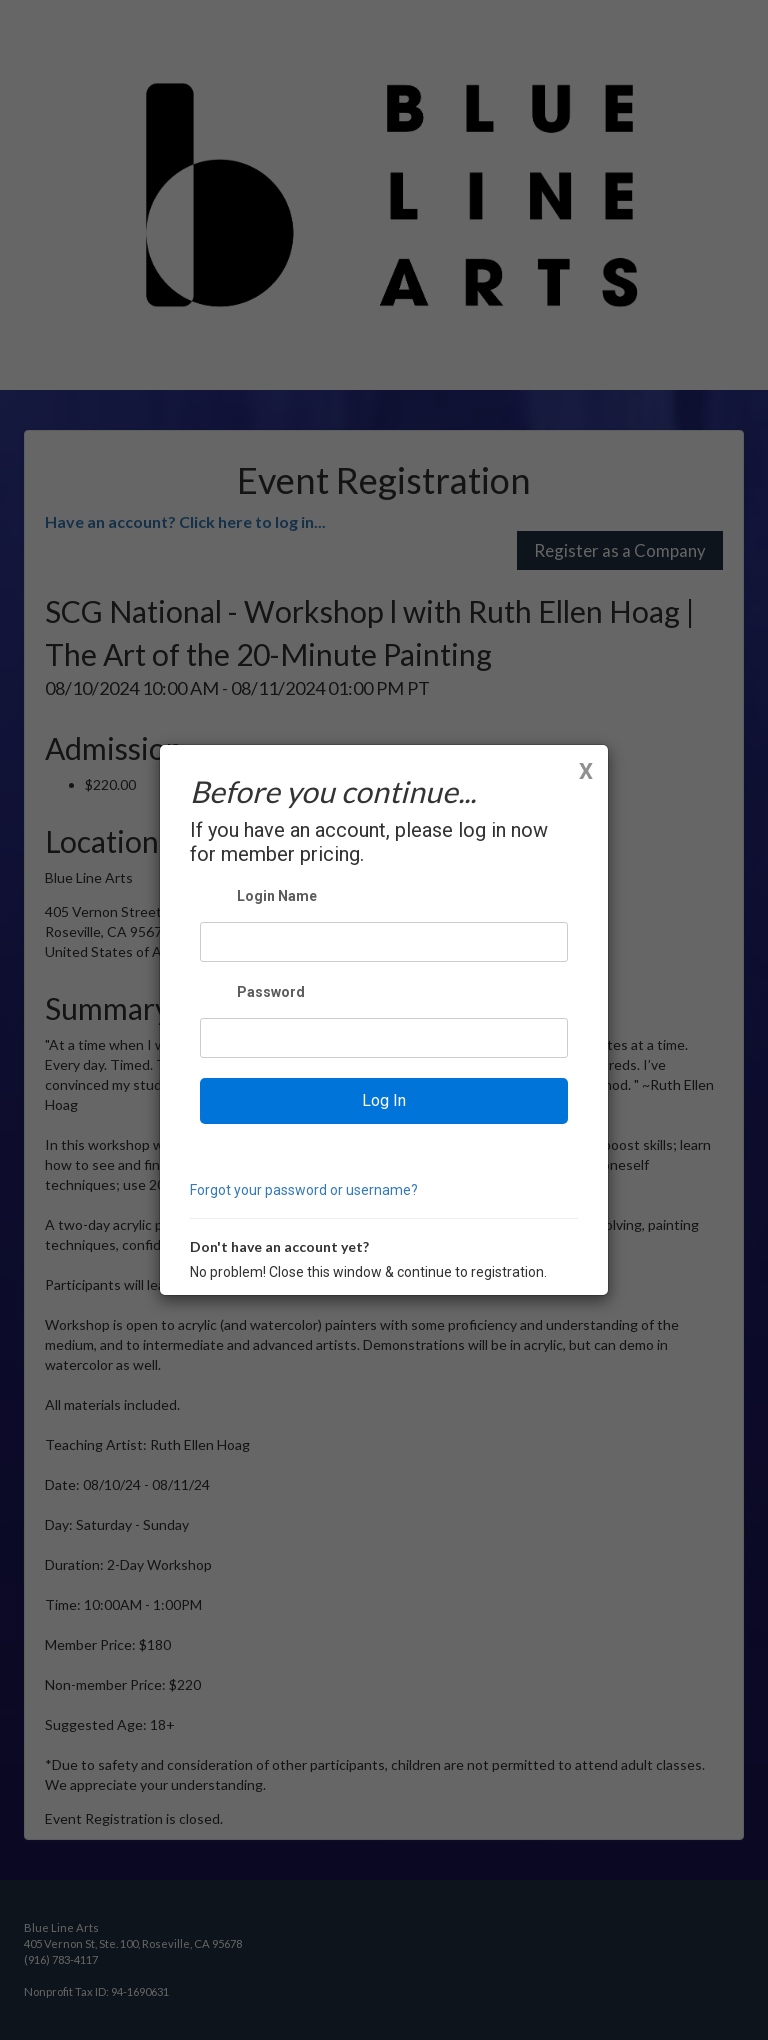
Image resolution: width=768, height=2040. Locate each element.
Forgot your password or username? (304, 1190)
